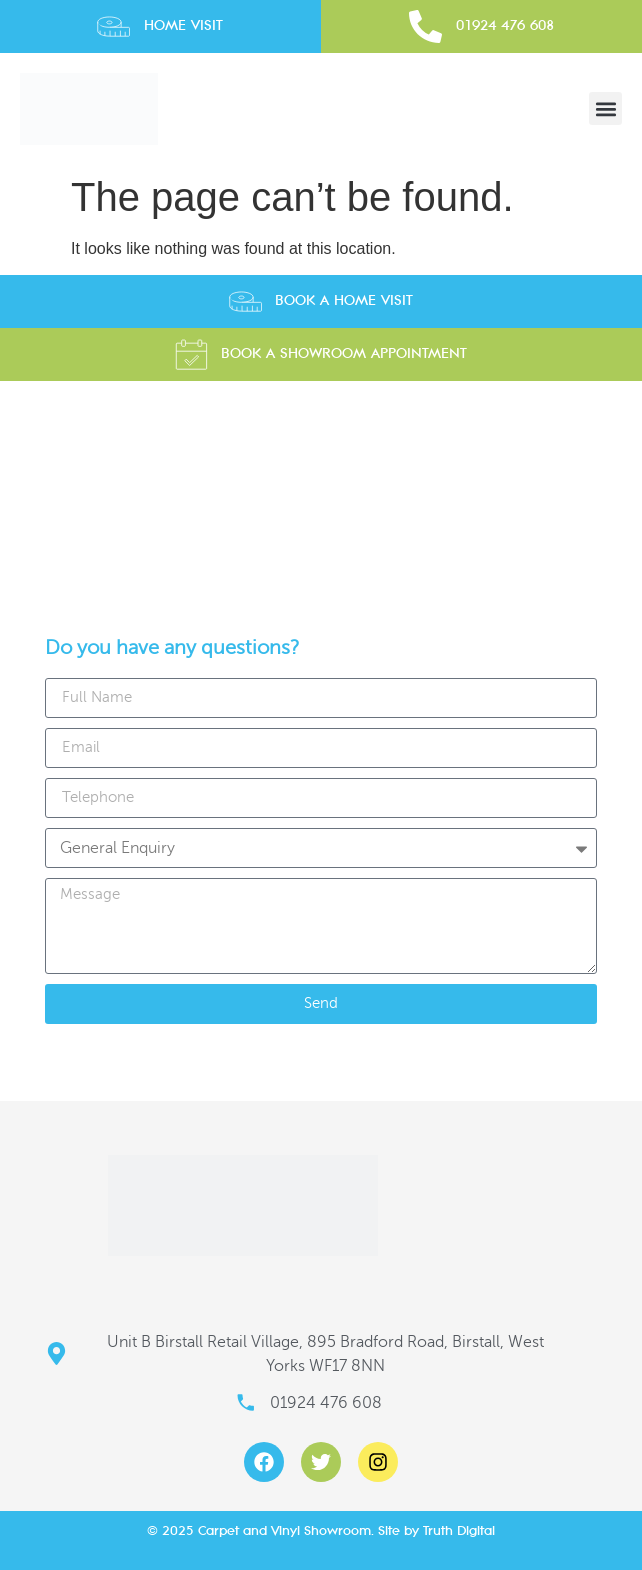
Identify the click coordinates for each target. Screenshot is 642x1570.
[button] (605, 108)
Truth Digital (459, 1530)
